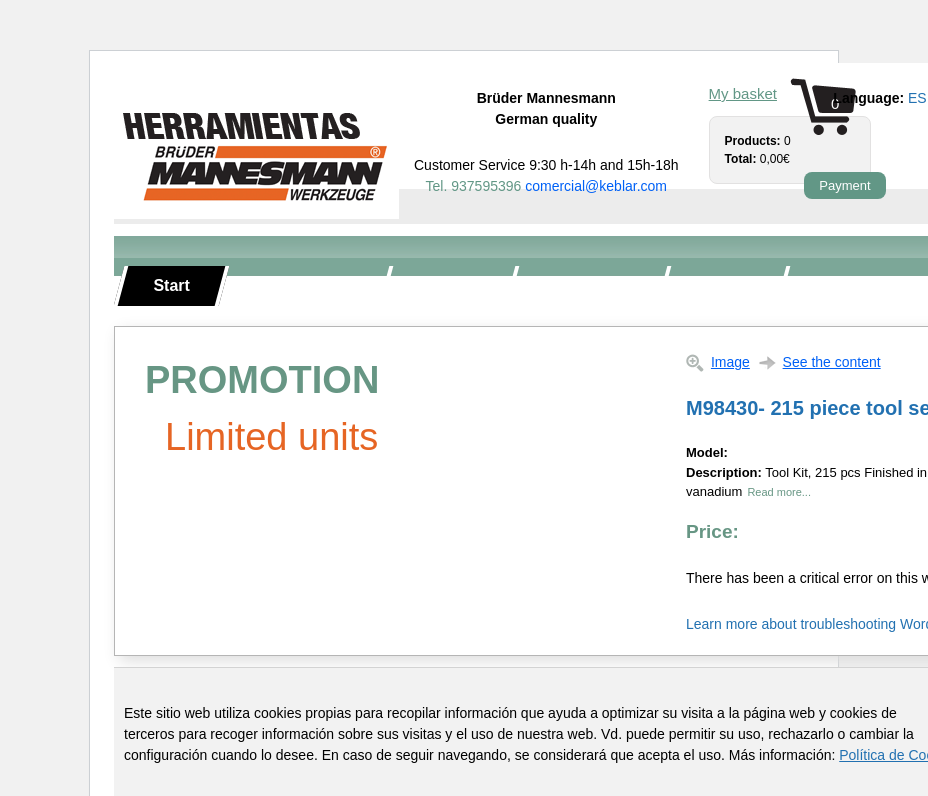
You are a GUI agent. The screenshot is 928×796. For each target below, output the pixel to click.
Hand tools (304, 285)
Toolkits (449, 285)
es (917, 98)
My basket (743, 93)
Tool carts (588, 285)
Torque (723, 285)
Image (730, 362)
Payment (844, 185)
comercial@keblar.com (596, 186)
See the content (832, 362)
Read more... (779, 492)
